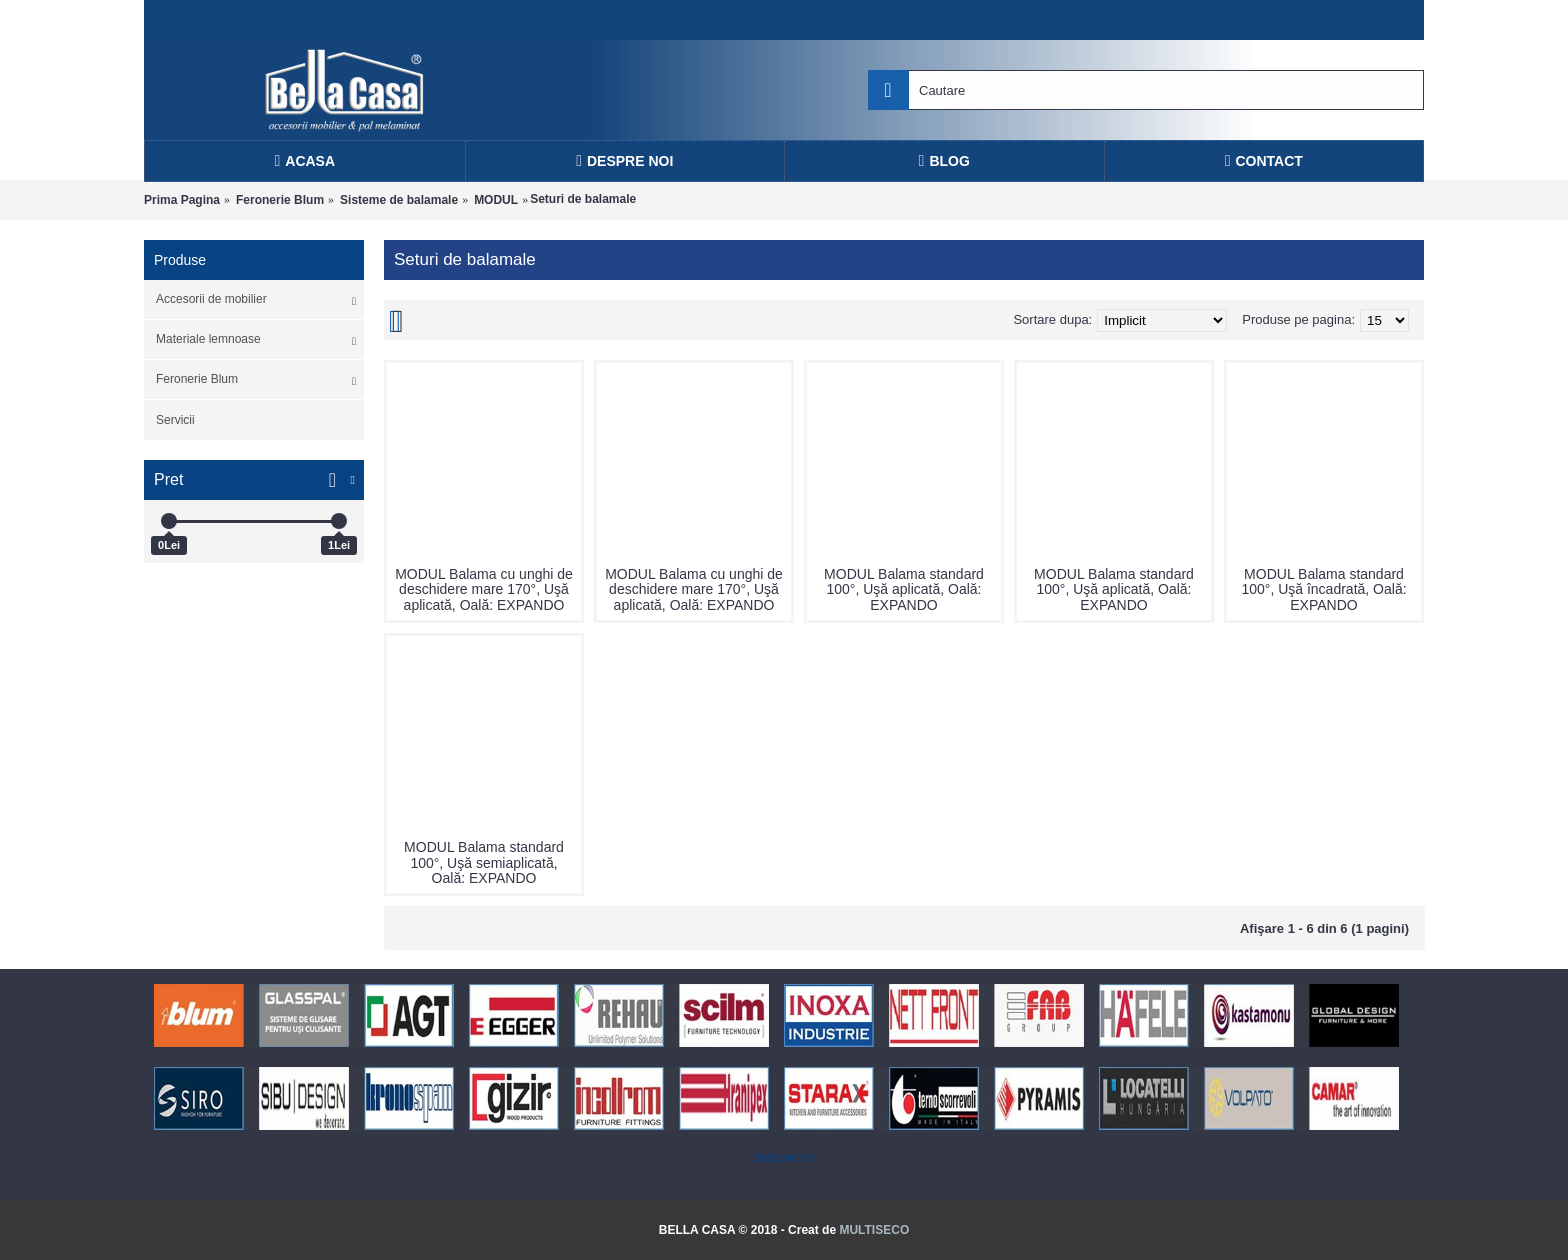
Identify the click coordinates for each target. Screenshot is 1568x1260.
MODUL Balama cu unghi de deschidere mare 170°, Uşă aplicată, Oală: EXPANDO (484, 589)
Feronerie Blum (280, 200)
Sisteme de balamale (399, 200)
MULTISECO (874, 1230)
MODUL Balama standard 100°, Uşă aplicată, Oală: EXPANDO (904, 589)
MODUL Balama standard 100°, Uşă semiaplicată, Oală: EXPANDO (484, 862)
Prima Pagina (182, 200)
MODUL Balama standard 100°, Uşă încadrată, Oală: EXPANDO (1323, 589)
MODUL (496, 200)
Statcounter (783, 1158)
